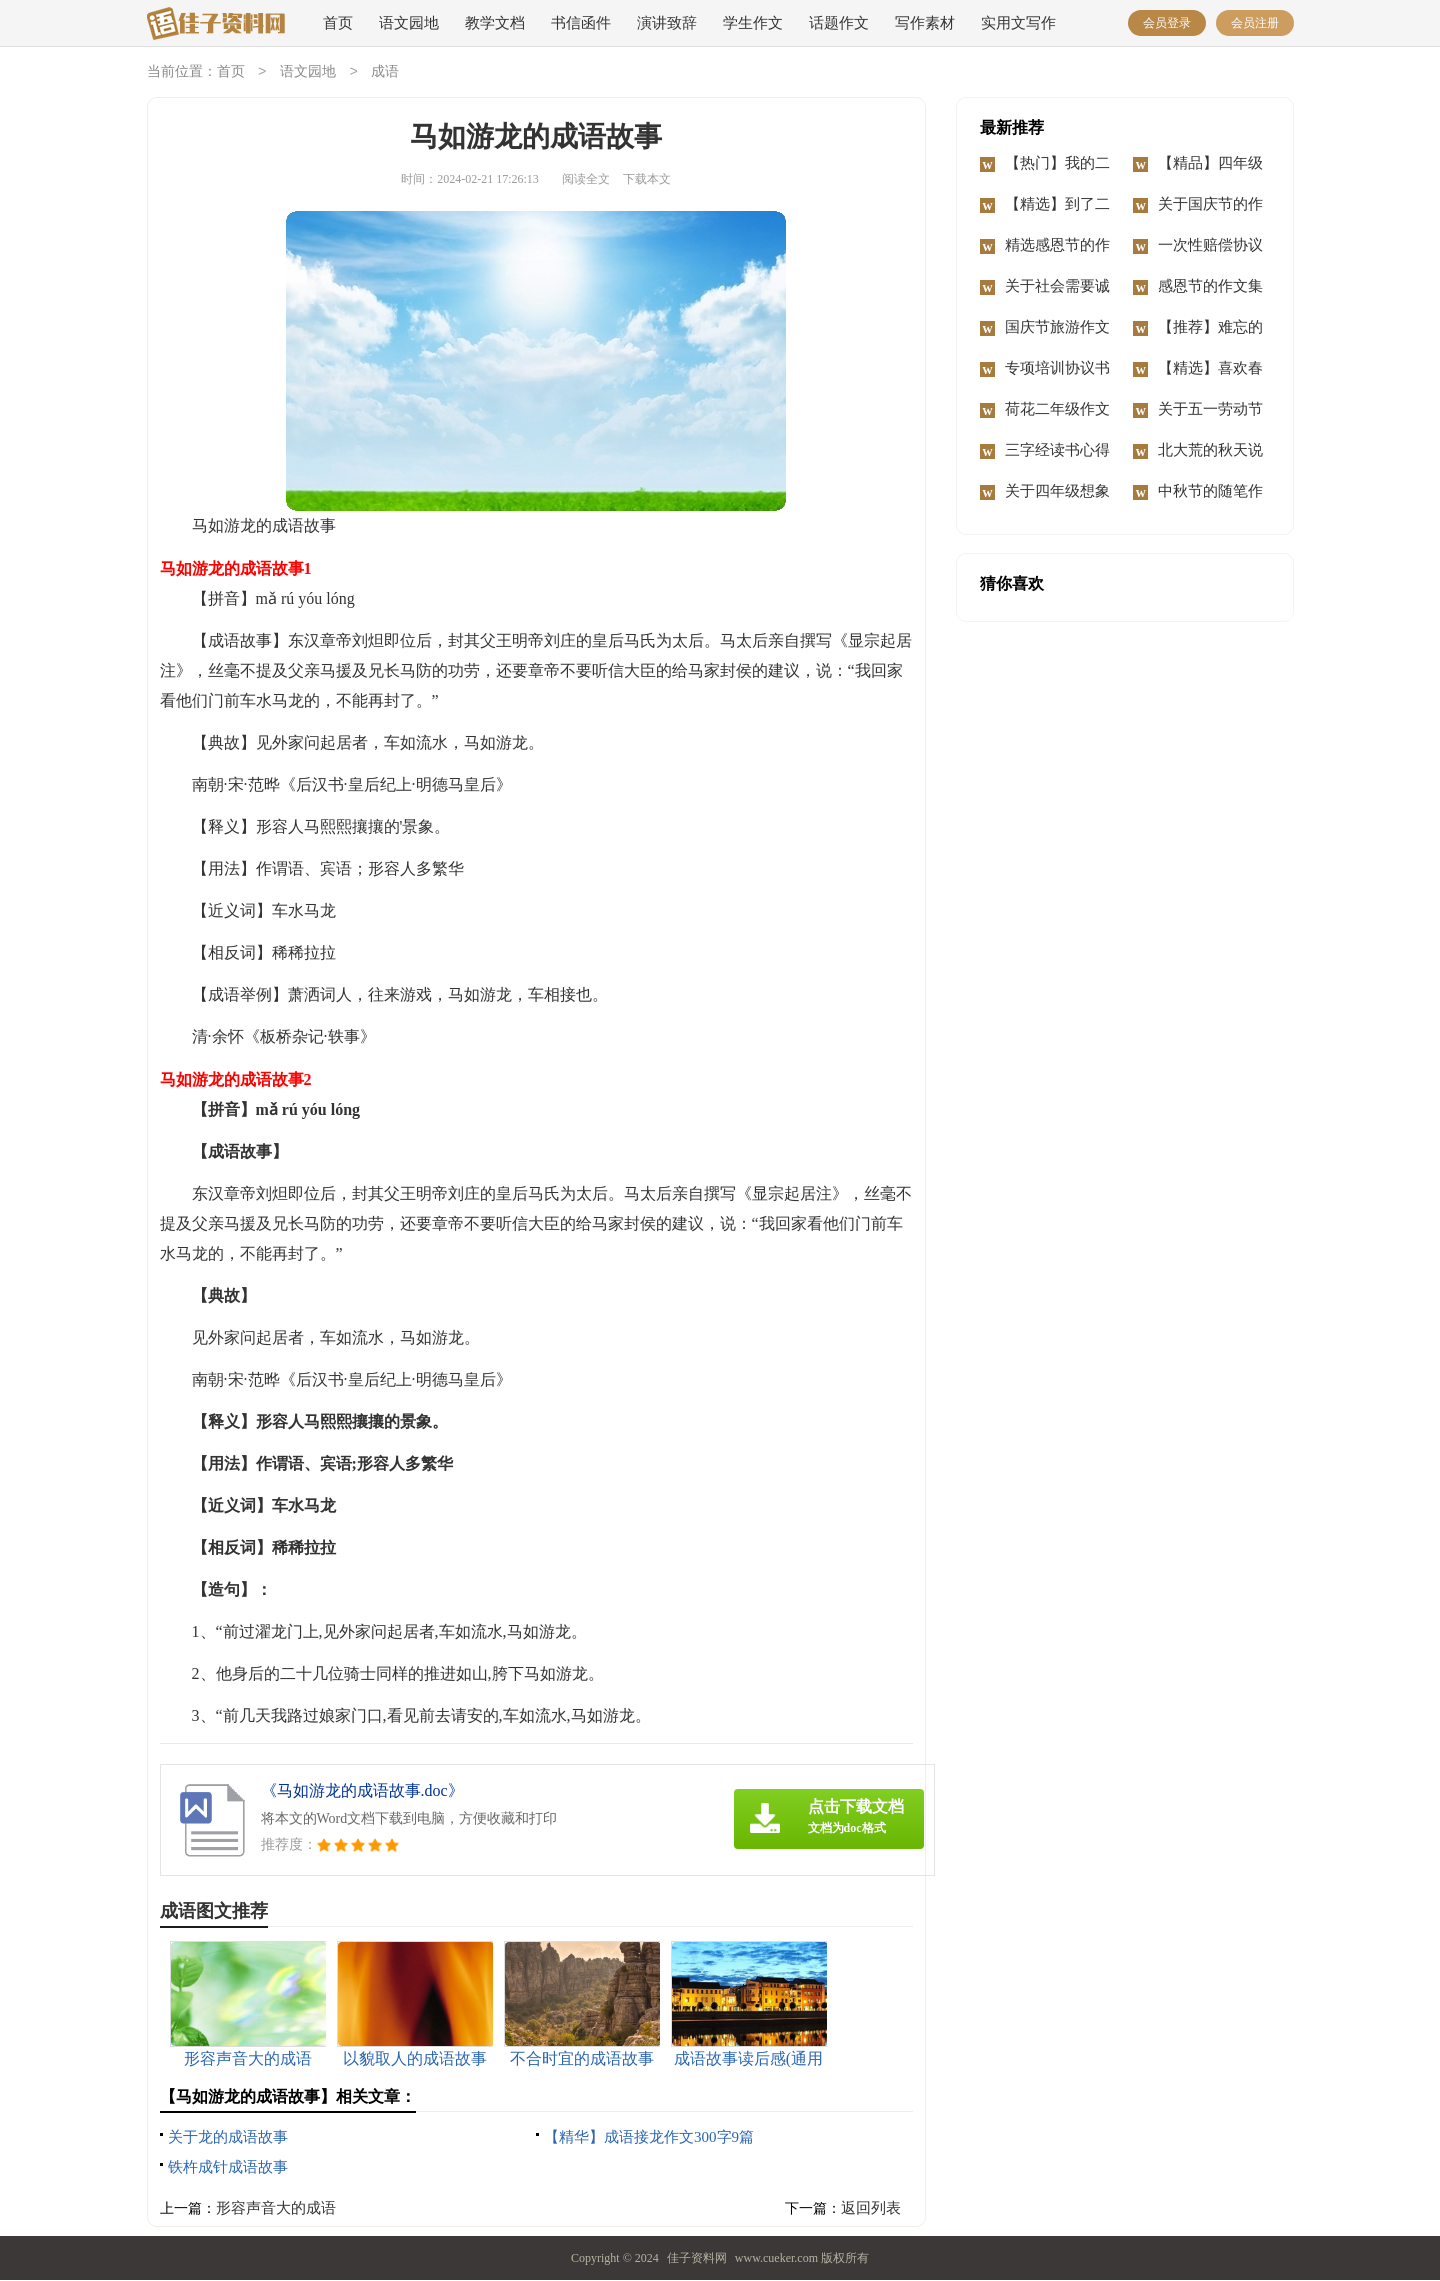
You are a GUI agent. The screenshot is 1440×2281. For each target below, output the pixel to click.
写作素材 (925, 23)
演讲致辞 (667, 23)
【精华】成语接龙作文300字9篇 (649, 2138)
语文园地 (409, 23)
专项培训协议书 (1057, 369)
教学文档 (495, 23)
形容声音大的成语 (276, 2209)
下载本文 (647, 180)
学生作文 (753, 23)
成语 (385, 72)
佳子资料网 (697, 2259)
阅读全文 (586, 180)
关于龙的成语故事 (228, 2138)
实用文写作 (1018, 23)
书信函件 (581, 23)
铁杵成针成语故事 (228, 2168)
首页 (338, 23)
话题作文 (839, 23)
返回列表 (871, 2209)
